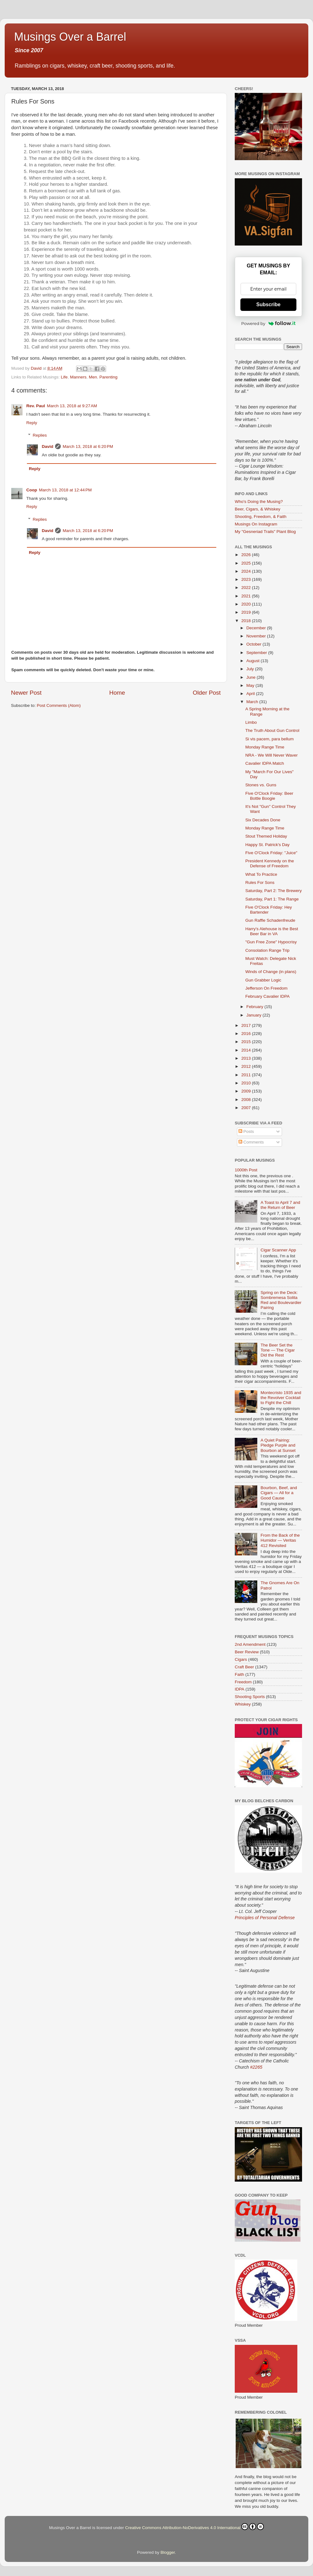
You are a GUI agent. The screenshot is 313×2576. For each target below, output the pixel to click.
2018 (246, 620)
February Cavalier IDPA (267, 996)
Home (117, 692)
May (250, 685)
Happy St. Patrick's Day (267, 844)
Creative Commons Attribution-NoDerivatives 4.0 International (194, 2526)
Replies (40, 435)
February (255, 1006)
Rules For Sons (260, 882)
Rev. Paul (35, 405)
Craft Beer (244, 1667)
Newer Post (26, 692)
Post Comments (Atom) (59, 705)
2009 (246, 1091)
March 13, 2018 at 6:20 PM (88, 446)
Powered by (268, 323)
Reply (31, 422)
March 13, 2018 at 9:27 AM (72, 405)
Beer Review (247, 1652)
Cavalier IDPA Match (264, 763)
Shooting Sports (250, 1696)
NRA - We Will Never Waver (271, 755)
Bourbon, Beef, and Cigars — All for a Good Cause (278, 1492)
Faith (239, 1674)
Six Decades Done (262, 820)
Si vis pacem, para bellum (269, 739)
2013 (246, 1058)
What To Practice (261, 874)
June (251, 677)
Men (93, 377)
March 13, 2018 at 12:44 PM (65, 490)
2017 (246, 1025)
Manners (78, 377)
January (254, 1015)
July (250, 669)
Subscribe (268, 304)
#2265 (256, 2067)
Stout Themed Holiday (266, 836)
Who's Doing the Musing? (259, 501)
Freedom (243, 1682)
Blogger (168, 2552)
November (256, 636)
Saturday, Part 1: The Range (272, 899)
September (257, 652)
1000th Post (246, 1170)
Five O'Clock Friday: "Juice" (271, 852)
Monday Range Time (265, 747)
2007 (246, 1107)
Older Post (207, 692)
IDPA (239, 1689)
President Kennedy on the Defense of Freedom (269, 863)
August (253, 660)
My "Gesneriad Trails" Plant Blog (265, 531)
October (254, 644)
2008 (246, 1099)
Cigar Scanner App (278, 1250)
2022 (246, 587)
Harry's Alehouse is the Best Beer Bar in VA (271, 931)
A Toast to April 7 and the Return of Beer (280, 1205)
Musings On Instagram (256, 524)
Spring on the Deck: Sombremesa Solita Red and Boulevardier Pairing (280, 1300)
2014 (246, 1050)
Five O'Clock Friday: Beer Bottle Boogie (269, 796)
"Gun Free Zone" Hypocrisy (271, 942)
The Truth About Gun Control (272, 730)
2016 (246, 1033)
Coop (31, 490)
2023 (246, 579)
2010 (246, 1083)
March (252, 701)
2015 (246, 1041)
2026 (246, 554)
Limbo (251, 722)
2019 (246, 612)
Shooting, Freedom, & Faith (260, 516)
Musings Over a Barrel (70, 36)
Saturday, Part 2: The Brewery (273, 890)
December (256, 628)
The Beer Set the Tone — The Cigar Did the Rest (277, 1350)
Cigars (241, 1659)
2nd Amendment (250, 1644)
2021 (246, 596)
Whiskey (243, 1704)
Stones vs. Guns (260, 785)
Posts (246, 1131)
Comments (251, 1142)
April (251, 693)
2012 (246, 1066)
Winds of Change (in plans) (270, 971)
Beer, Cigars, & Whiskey (257, 509)
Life (64, 377)
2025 (246, 563)
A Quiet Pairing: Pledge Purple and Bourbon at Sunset (277, 1445)
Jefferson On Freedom (266, 988)
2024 (246, 571)
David (48, 446)
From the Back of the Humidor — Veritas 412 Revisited (280, 1540)
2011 (246, 1074)
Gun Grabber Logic (263, 980)
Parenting (108, 377)
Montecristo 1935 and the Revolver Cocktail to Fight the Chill (280, 1397)
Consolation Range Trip (267, 950)
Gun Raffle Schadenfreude (270, 920)
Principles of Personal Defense (265, 1917)
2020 (246, 604)
